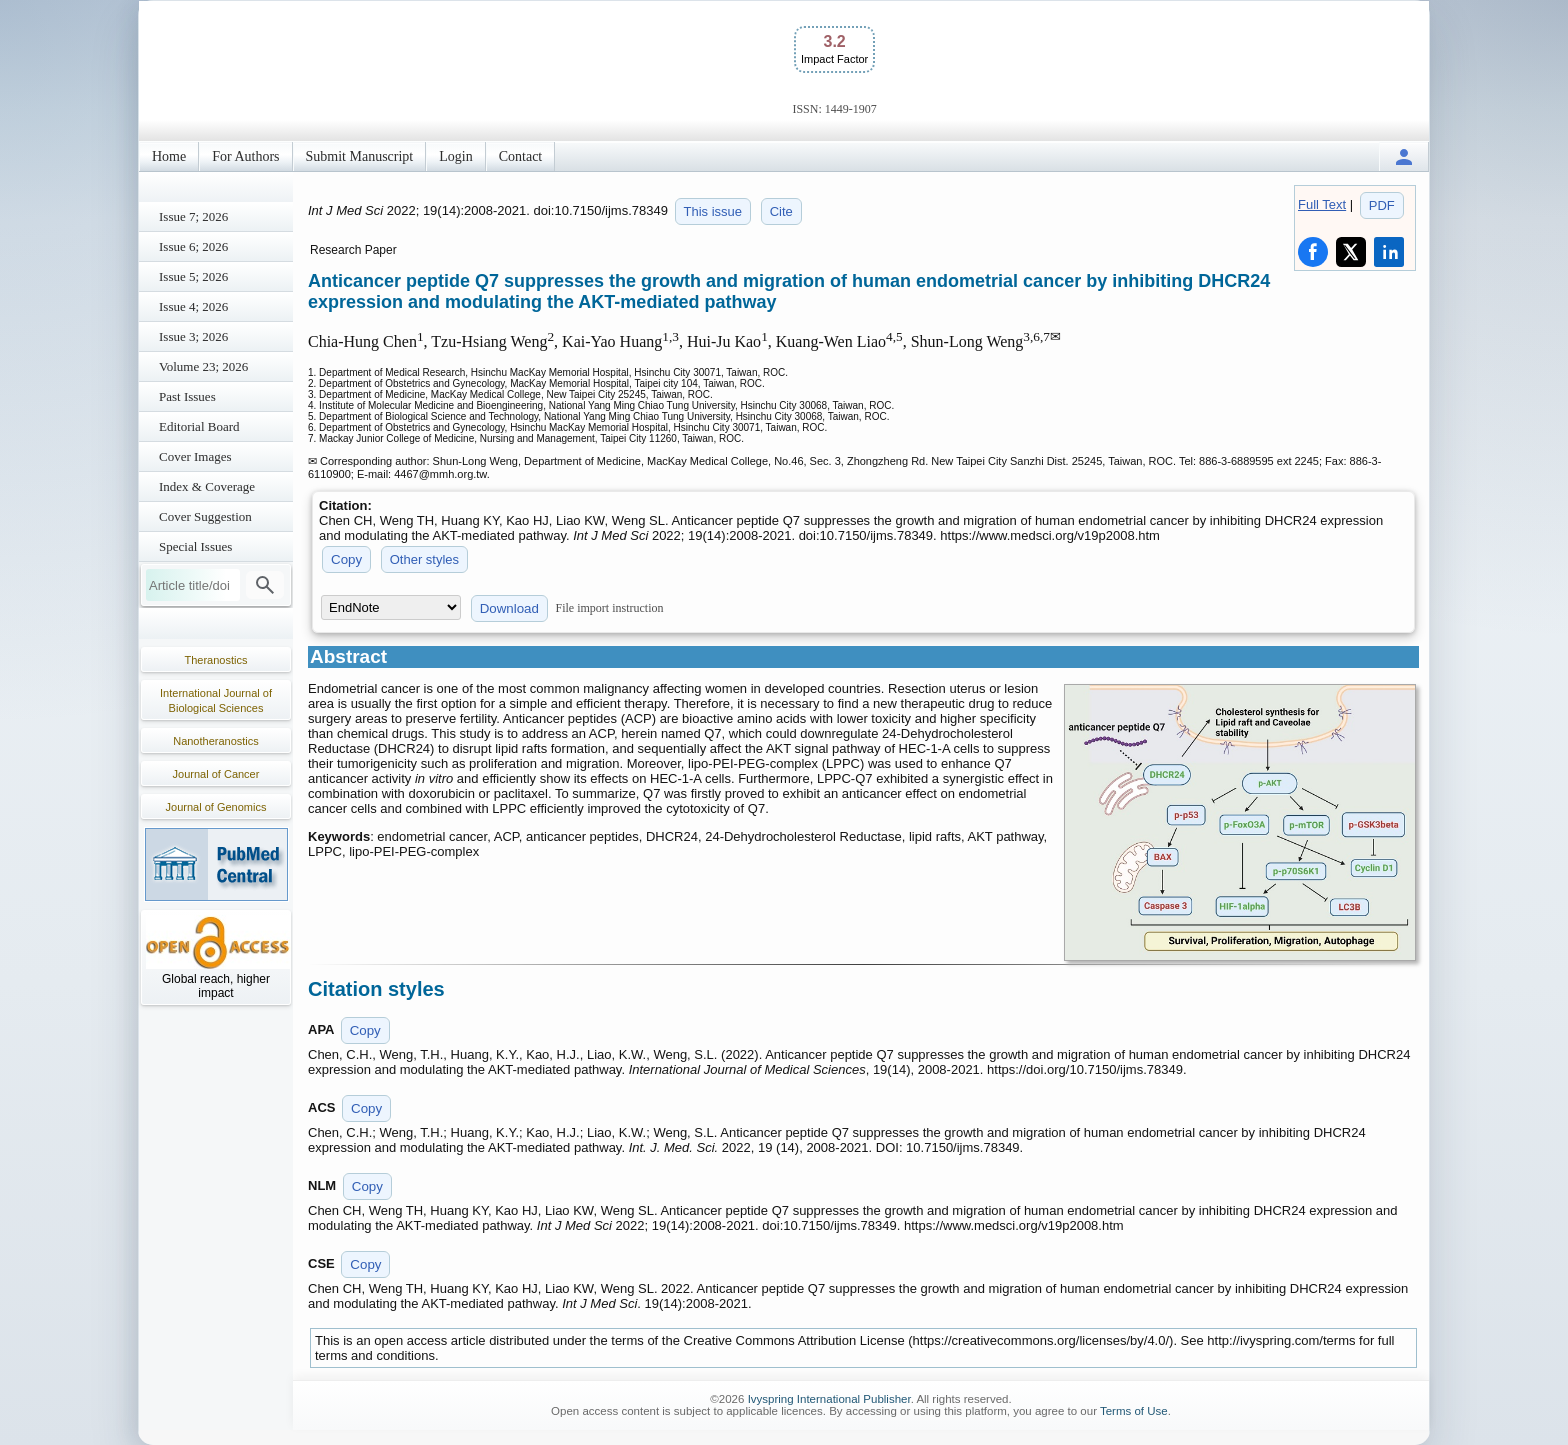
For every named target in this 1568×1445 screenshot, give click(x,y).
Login (455, 156)
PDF (1382, 205)
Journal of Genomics (216, 807)
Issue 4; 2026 (193, 306)
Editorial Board (199, 426)
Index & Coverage (207, 486)
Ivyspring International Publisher (829, 1399)
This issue (713, 211)
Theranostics (216, 660)
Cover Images (195, 456)
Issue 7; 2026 (193, 216)
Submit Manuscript (360, 156)
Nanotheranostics (216, 741)
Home (169, 156)
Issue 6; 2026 (193, 246)
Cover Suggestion (205, 516)
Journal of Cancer (216, 774)
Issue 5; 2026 (193, 276)
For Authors (245, 156)
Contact (521, 156)
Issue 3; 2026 (193, 336)
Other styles (424, 559)
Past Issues (187, 396)
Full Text (1322, 204)
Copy (346, 559)
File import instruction (610, 608)
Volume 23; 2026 (203, 366)
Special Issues (195, 546)
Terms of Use (1134, 1411)
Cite (781, 211)
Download (509, 608)
